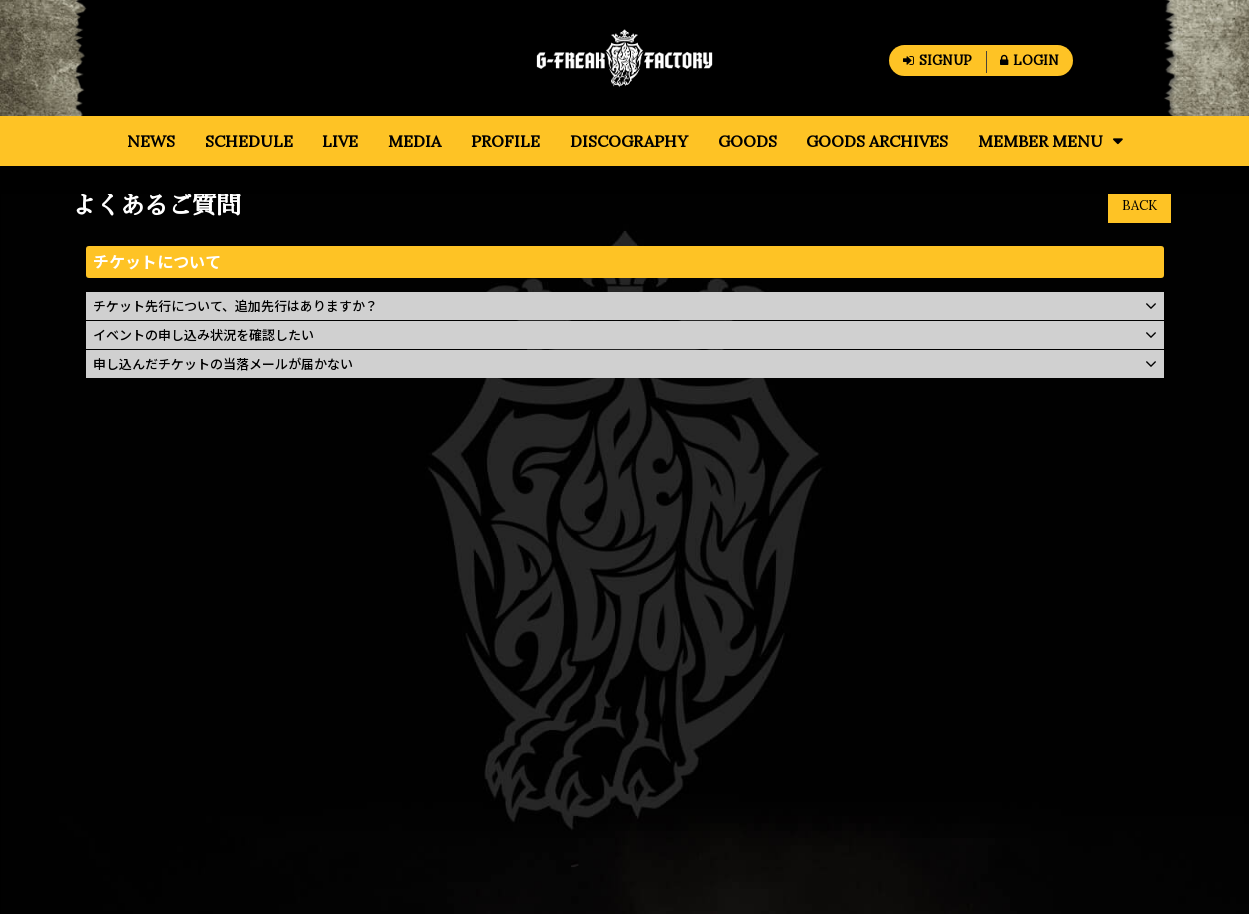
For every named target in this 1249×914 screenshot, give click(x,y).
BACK (1139, 205)
